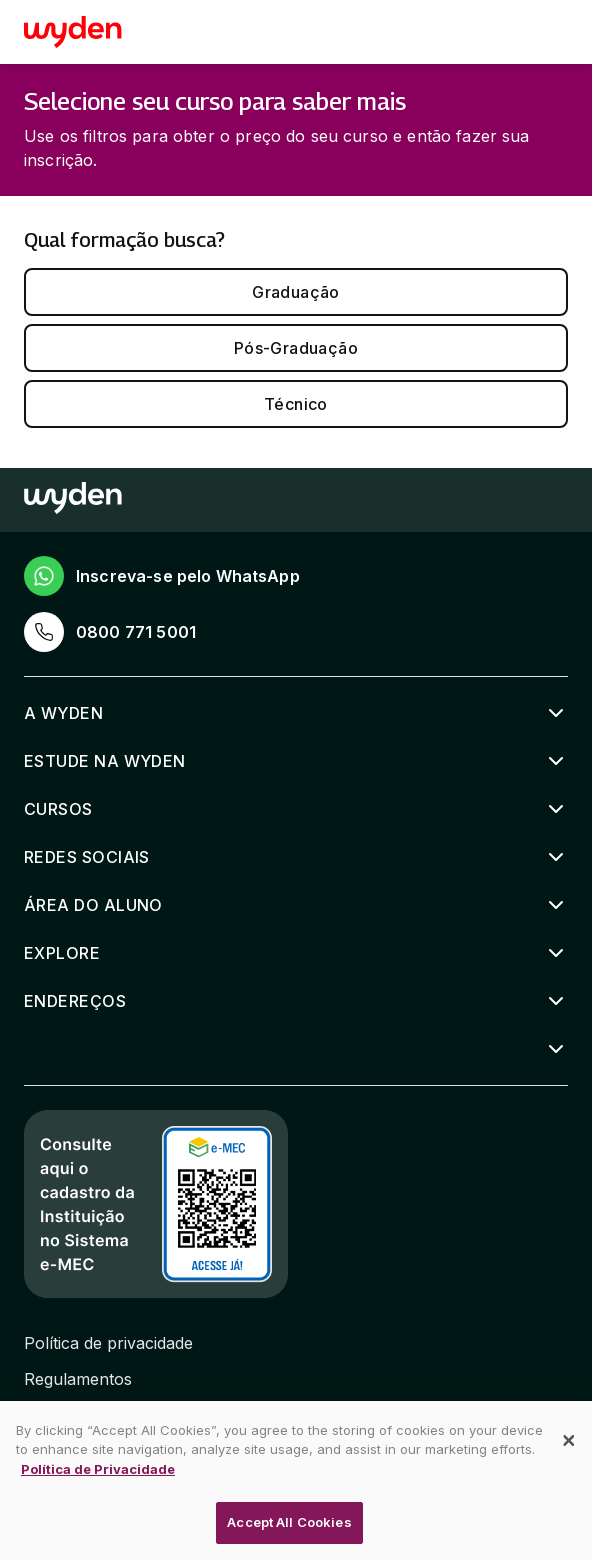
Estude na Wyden (105, 761)
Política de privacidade (108, 1343)
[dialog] (296, 1480)
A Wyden (63, 713)
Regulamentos (78, 1379)
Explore (62, 953)
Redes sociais (87, 857)
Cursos (58, 809)
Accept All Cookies (289, 1522)
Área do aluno (93, 905)
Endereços (75, 1001)
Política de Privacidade (98, 1469)
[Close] (569, 1441)
